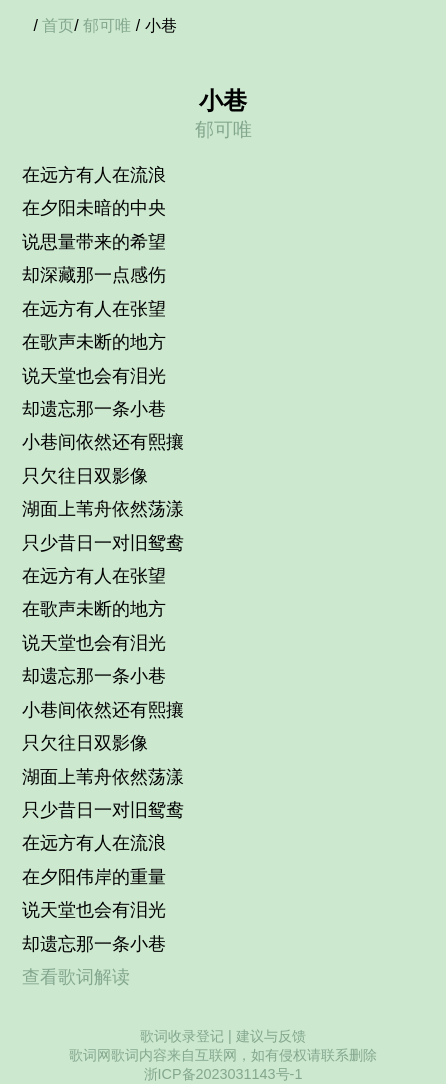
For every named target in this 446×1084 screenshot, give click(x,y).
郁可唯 (107, 25)
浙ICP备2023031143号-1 (223, 1074)
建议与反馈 (271, 1036)
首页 (58, 25)
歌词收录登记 (182, 1036)
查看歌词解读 (76, 977)
